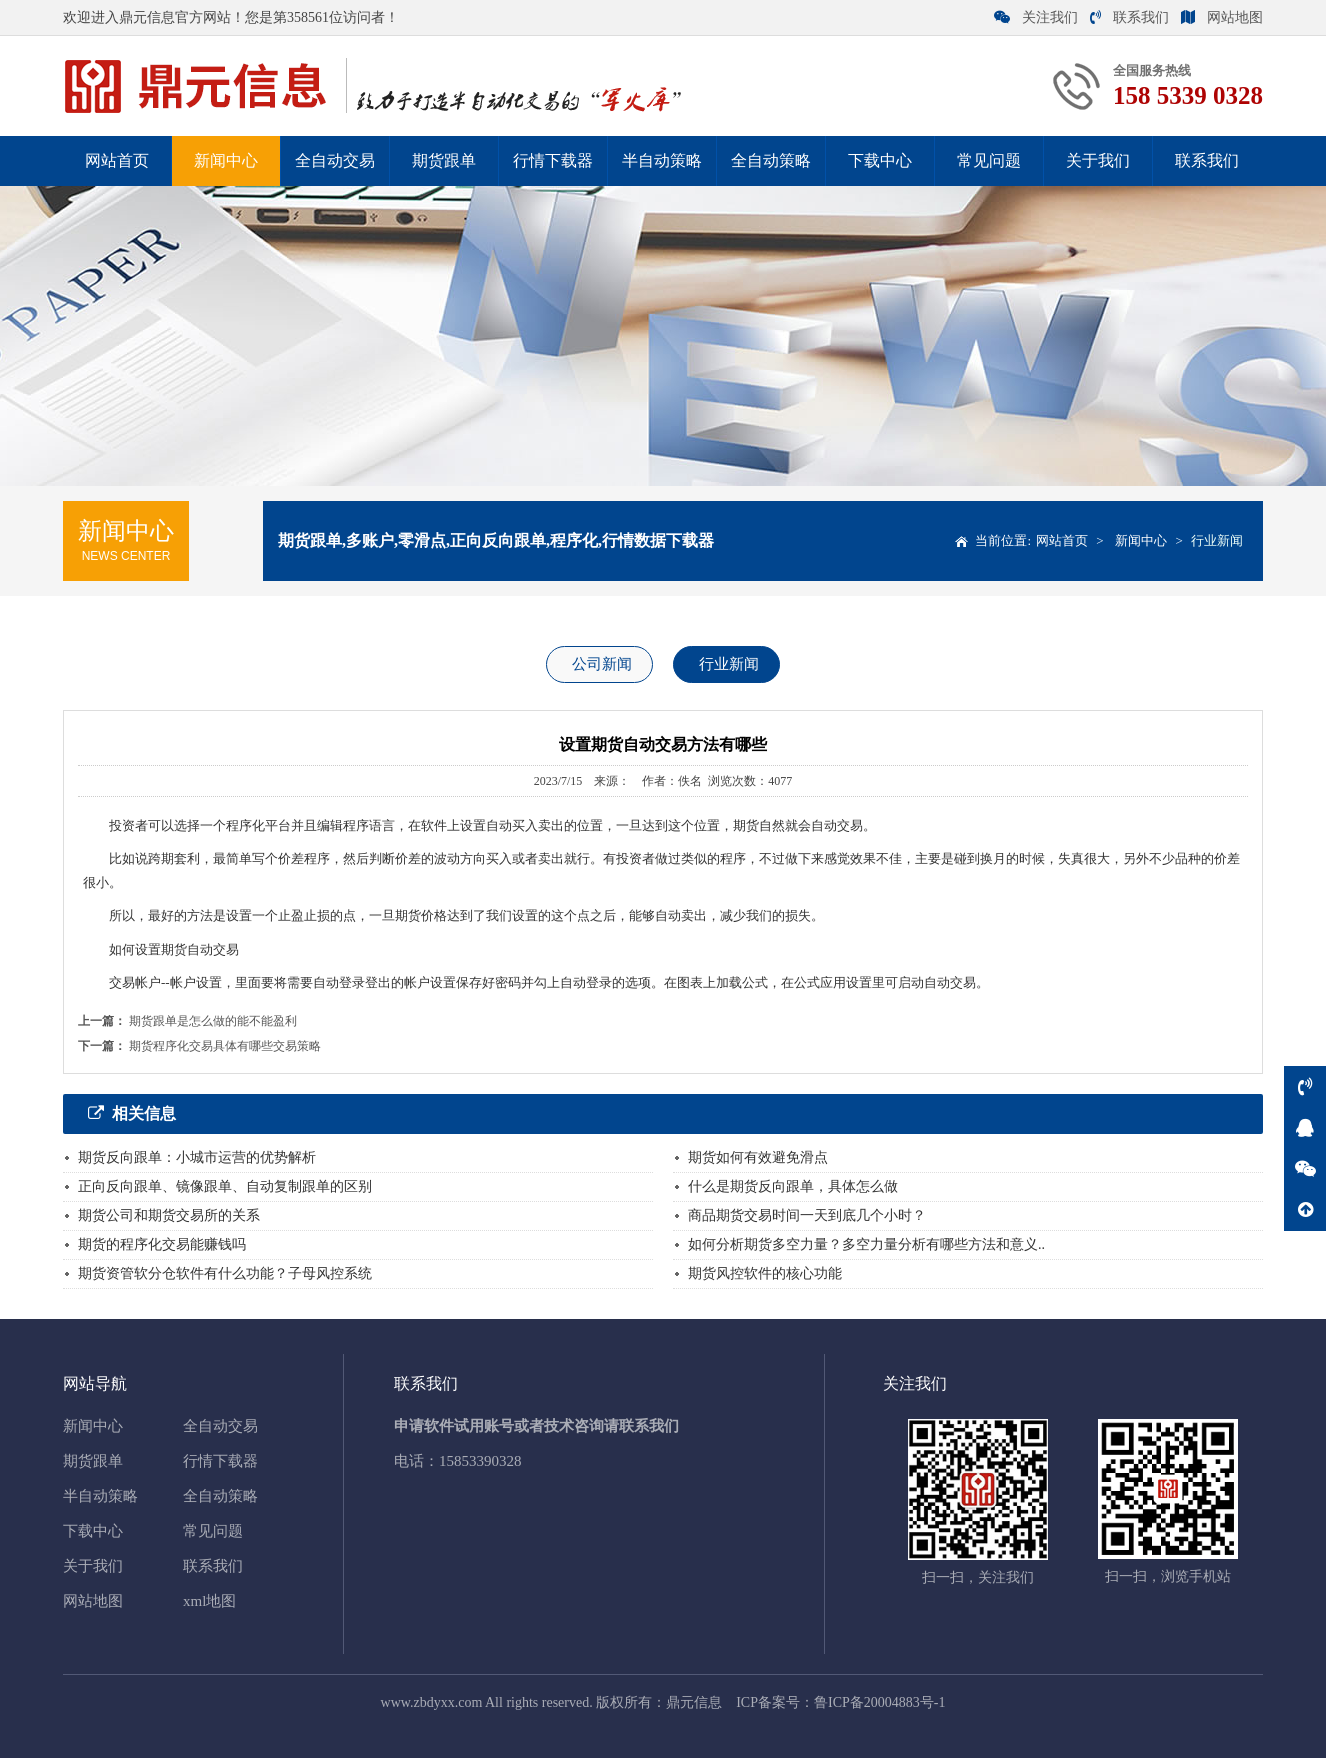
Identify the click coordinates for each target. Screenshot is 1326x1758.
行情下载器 (553, 160)
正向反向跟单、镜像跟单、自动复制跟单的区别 (225, 1186)
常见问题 (989, 160)
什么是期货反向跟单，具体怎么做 (793, 1186)
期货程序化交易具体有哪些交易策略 (225, 1046)
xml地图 (209, 1601)
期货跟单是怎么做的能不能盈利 (213, 1021)
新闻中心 (226, 160)
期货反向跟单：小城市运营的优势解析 (197, 1157)
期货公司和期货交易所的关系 (169, 1215)
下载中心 (880, 160)
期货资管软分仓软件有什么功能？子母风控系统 (225, 1273)
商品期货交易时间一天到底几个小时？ (807, 1215)
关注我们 (1036, 17)
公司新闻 (602, 664)
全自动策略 (771, 160)
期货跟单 (444, 160)
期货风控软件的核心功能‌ (765, 1273)
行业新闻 (1217, 540)
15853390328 (480, 1461)
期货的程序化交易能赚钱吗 (162, 1244)
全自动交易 (335, 160)
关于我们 (1098, 160)
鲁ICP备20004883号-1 (879, 1702)
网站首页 (117, 160)
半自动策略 (662, 160)
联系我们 (1129, 17)
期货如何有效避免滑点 (758, 1157)
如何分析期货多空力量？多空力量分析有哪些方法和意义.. (866, 1244)
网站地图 (1222, 17)
